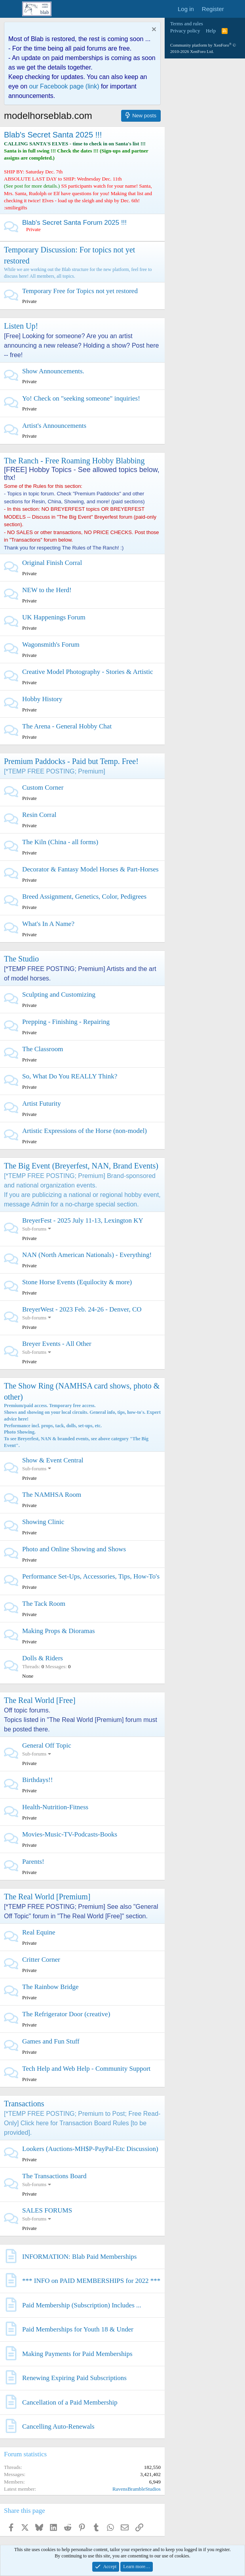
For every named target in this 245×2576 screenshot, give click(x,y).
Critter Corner (41, 1959)
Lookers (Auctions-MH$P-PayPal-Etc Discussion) (90, 2149)
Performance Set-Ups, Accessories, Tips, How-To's (91, 1576)
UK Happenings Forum (53, 617)
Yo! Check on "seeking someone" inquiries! (81, 398)
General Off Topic (46, 1745)
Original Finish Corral (52, 562)
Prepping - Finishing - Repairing (66, 1022)
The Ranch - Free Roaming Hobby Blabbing (74, 460)
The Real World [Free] (40, 1700)
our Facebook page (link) (64, 86)
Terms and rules (186, 23)
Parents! (33, 1861)
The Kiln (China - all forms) (60, 842)
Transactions (24, 2103)
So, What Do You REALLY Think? (69, 1076)
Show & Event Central (52, 1460)
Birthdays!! (37, 1780)
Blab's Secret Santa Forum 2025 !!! (74, 222)
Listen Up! (21, 326)
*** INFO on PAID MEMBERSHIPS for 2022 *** (91, 2280)
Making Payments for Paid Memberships (77, 2354)
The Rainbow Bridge (50, 1987)
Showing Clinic (43, 1522)
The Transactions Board (54, 2176)
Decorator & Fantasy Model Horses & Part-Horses (90, 869)
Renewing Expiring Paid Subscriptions (74, 2378)
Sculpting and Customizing (58, 994)
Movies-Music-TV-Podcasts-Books (69, 1834)
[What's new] (235, 9)
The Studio (21, 958)
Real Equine (38, 1932)
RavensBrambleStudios (136, 2489)
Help (211, 31)
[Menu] (11, 9)
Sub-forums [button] (34, 1229)
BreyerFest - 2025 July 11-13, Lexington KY (82, 1220)
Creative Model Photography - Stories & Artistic (87, 672)
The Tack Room (43, 1603)
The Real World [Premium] (47, 1896)
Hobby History (42, 699)
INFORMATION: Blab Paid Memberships (79, 2256)
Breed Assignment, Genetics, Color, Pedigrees (84, 896)
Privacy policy (185, 31)
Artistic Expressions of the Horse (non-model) (84, 1131)
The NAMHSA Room (51, 1494)
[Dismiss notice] (153, 30)
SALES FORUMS (47, 2210)
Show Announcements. (53, 371)
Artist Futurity (41, 1103)
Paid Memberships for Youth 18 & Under (77, 2329)
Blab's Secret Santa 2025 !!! (53, 134)
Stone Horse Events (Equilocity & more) (77, 1282)
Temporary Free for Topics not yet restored (80, 291)
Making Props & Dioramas (58, 1631)
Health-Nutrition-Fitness (55, 1807)
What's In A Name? (48, 924)
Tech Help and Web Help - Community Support (86, 2068)
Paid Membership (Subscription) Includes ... (81, 2305)
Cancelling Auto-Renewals (58, 2426)
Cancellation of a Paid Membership (70, 2402)
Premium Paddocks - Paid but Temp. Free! (71, 761)
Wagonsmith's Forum (51, 644)
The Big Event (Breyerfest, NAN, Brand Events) (81, 1165)
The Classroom (42, 1049)
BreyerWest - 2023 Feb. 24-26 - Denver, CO (82, 1309)
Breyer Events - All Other (56, 1343)
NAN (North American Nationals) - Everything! (87, 1255)
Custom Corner (42, 787)
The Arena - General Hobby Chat (67, 726)
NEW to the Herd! (47, 590)
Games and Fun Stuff (51, 2041)
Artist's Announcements (54, 425)
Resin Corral (39, 815)
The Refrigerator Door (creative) (66, 2014)
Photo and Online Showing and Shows (74, 1549)
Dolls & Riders (42, 1658)
